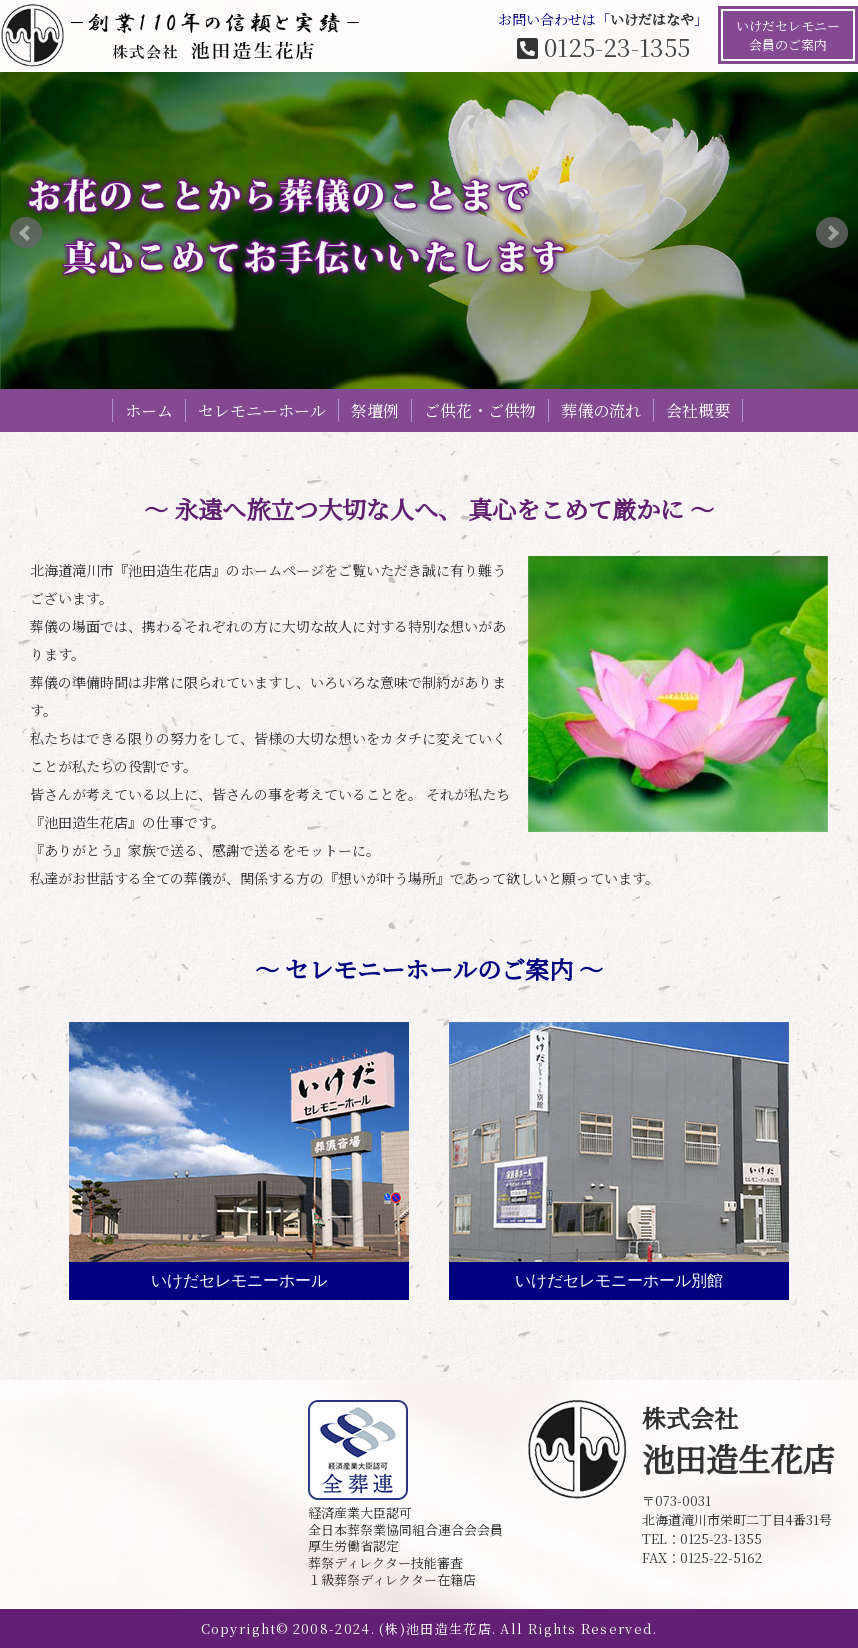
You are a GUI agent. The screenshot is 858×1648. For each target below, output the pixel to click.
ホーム (149, 410)
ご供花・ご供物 (480, 410)
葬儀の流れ (601, 410)
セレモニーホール (262, 410)
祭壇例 (375, 410)
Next (832, 233)
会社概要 (698, 410)
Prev (26, 233)
